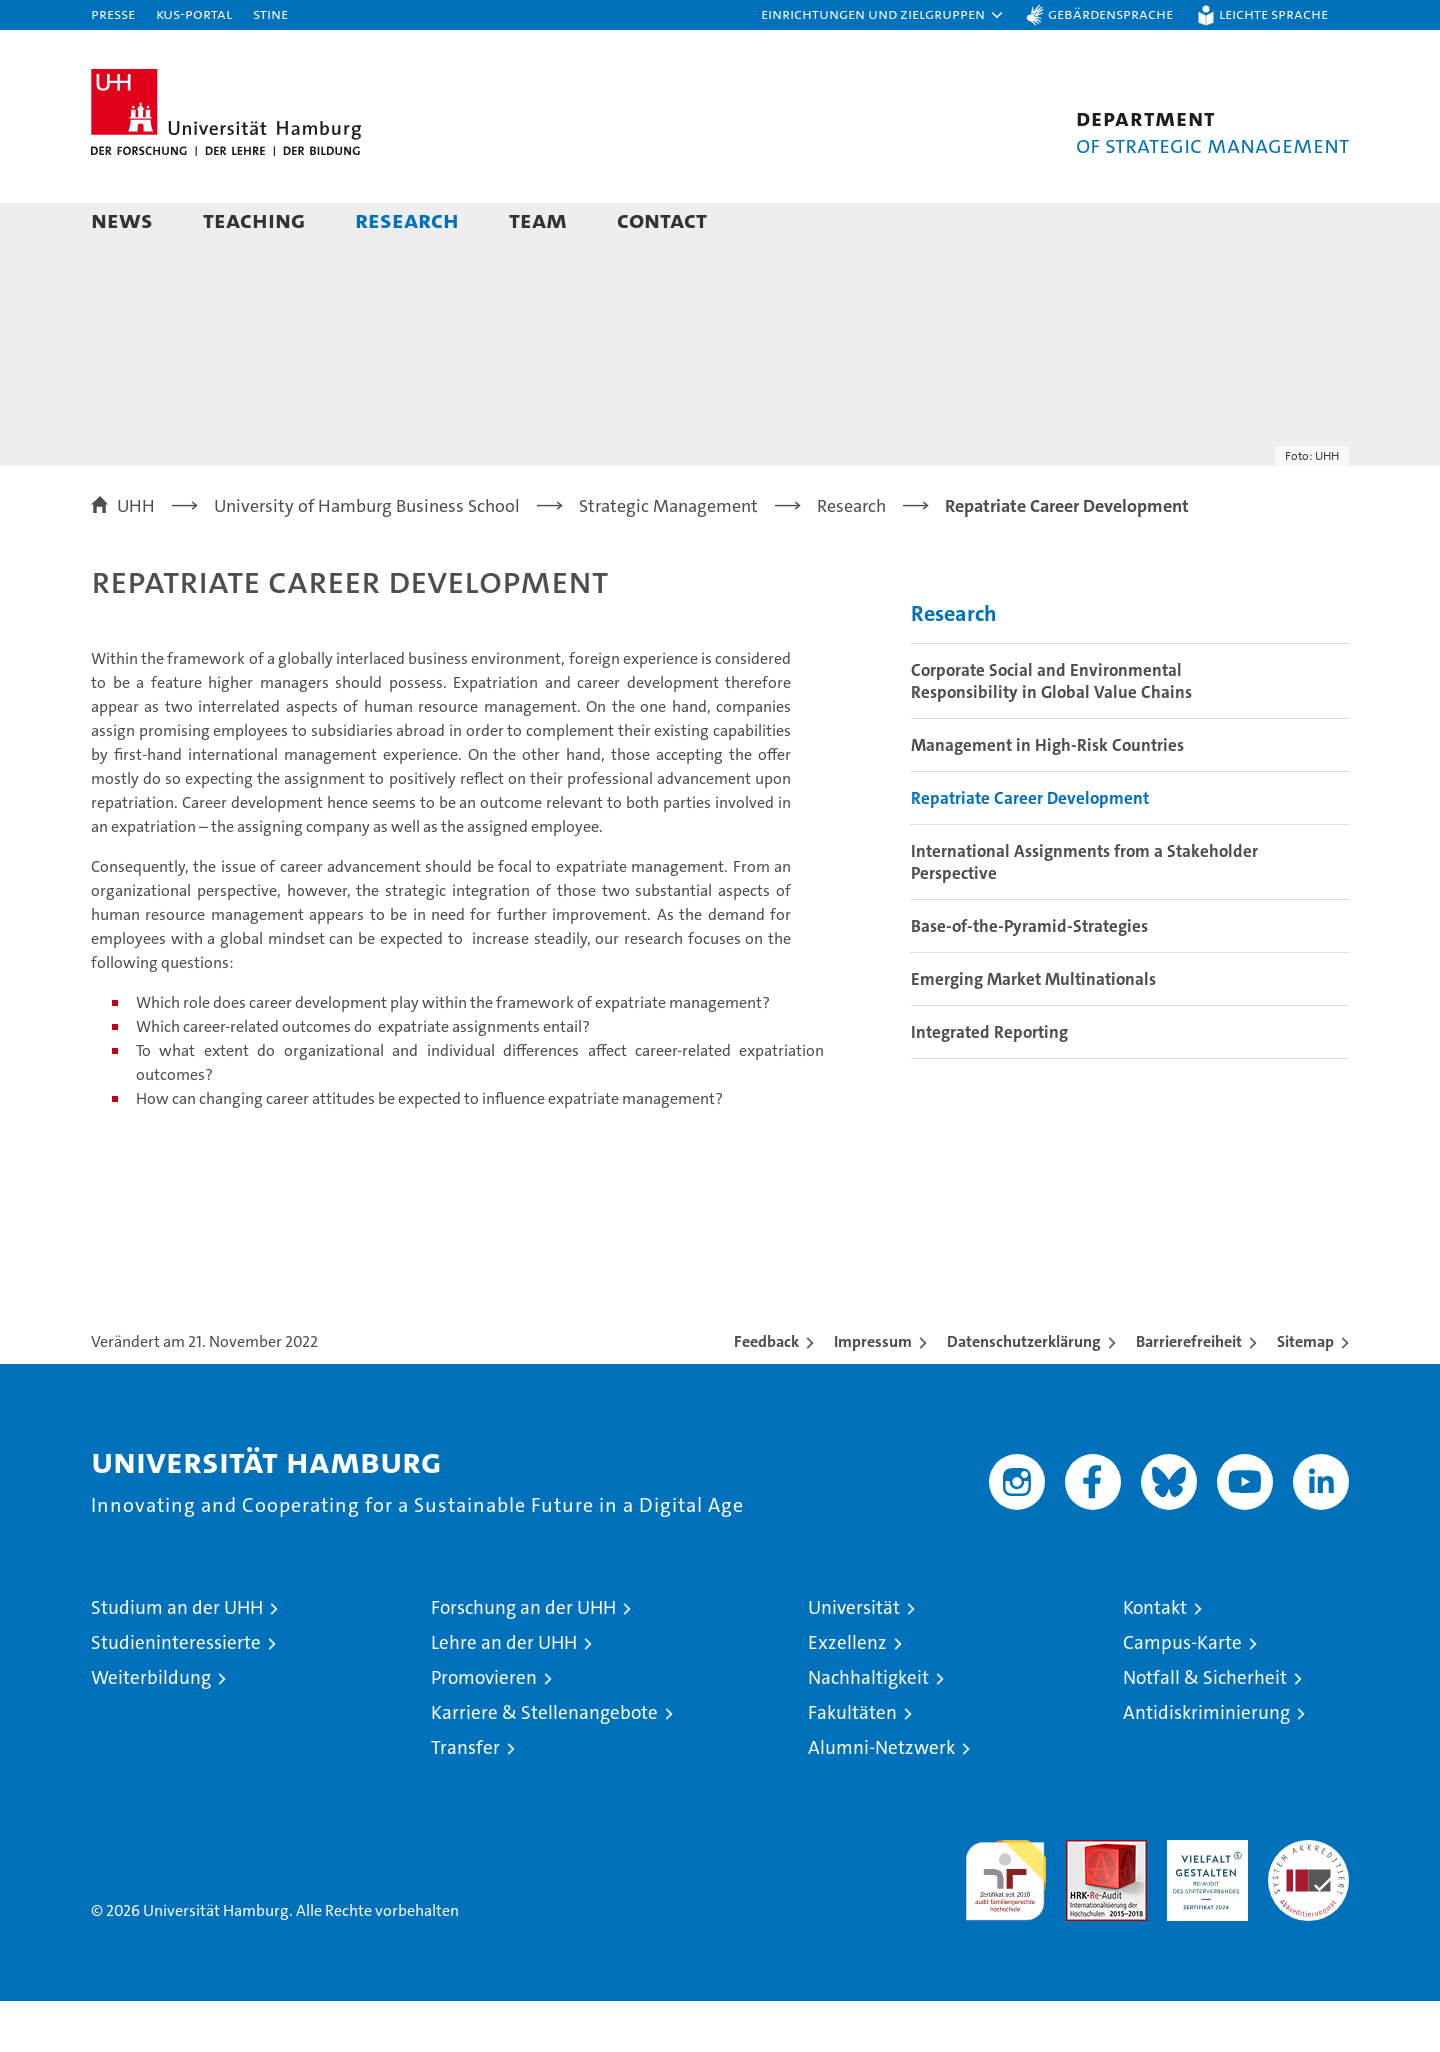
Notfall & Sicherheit (1205, 1728)
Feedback (766, 1392)
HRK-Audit (1202, 1901)
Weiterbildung (151, 1728)
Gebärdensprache (1110, 13)
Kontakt (1155, 1658)
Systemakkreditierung (1308, 1901)
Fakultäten (852, 1763)
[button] (883, 15)
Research (407, 219)
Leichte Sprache (1273, 13)
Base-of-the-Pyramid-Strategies (1029, 977)
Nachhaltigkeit (868, 1728)
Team (538, 219)
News (122, 219)
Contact (662, 219)
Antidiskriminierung (1206, 1763)
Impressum (873, 1392)
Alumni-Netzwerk (881, 1798)
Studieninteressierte (176, 1693)
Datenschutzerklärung (1024, 1392)
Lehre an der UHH (504, 1693)
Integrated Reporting (989, 1083)
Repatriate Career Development (1030, 849)
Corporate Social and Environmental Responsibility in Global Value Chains (1051, 732)
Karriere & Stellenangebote (544, 1763)
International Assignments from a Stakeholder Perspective (1084, 913)
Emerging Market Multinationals (1033, 1030)
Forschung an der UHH (523, 1658)
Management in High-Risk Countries (1047, 796)
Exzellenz (847, 1693)
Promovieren (484, 1728)
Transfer (465, 1798)
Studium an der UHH (177, 1658)
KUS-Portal (194, 13)
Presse (113, 13)
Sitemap (1305, 1392)
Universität (854, 1658)
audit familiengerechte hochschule (1005, 1922)
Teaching (254, 219)
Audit (1085, 1901)
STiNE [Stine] (270, 13)
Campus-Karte (1182, 1693)
